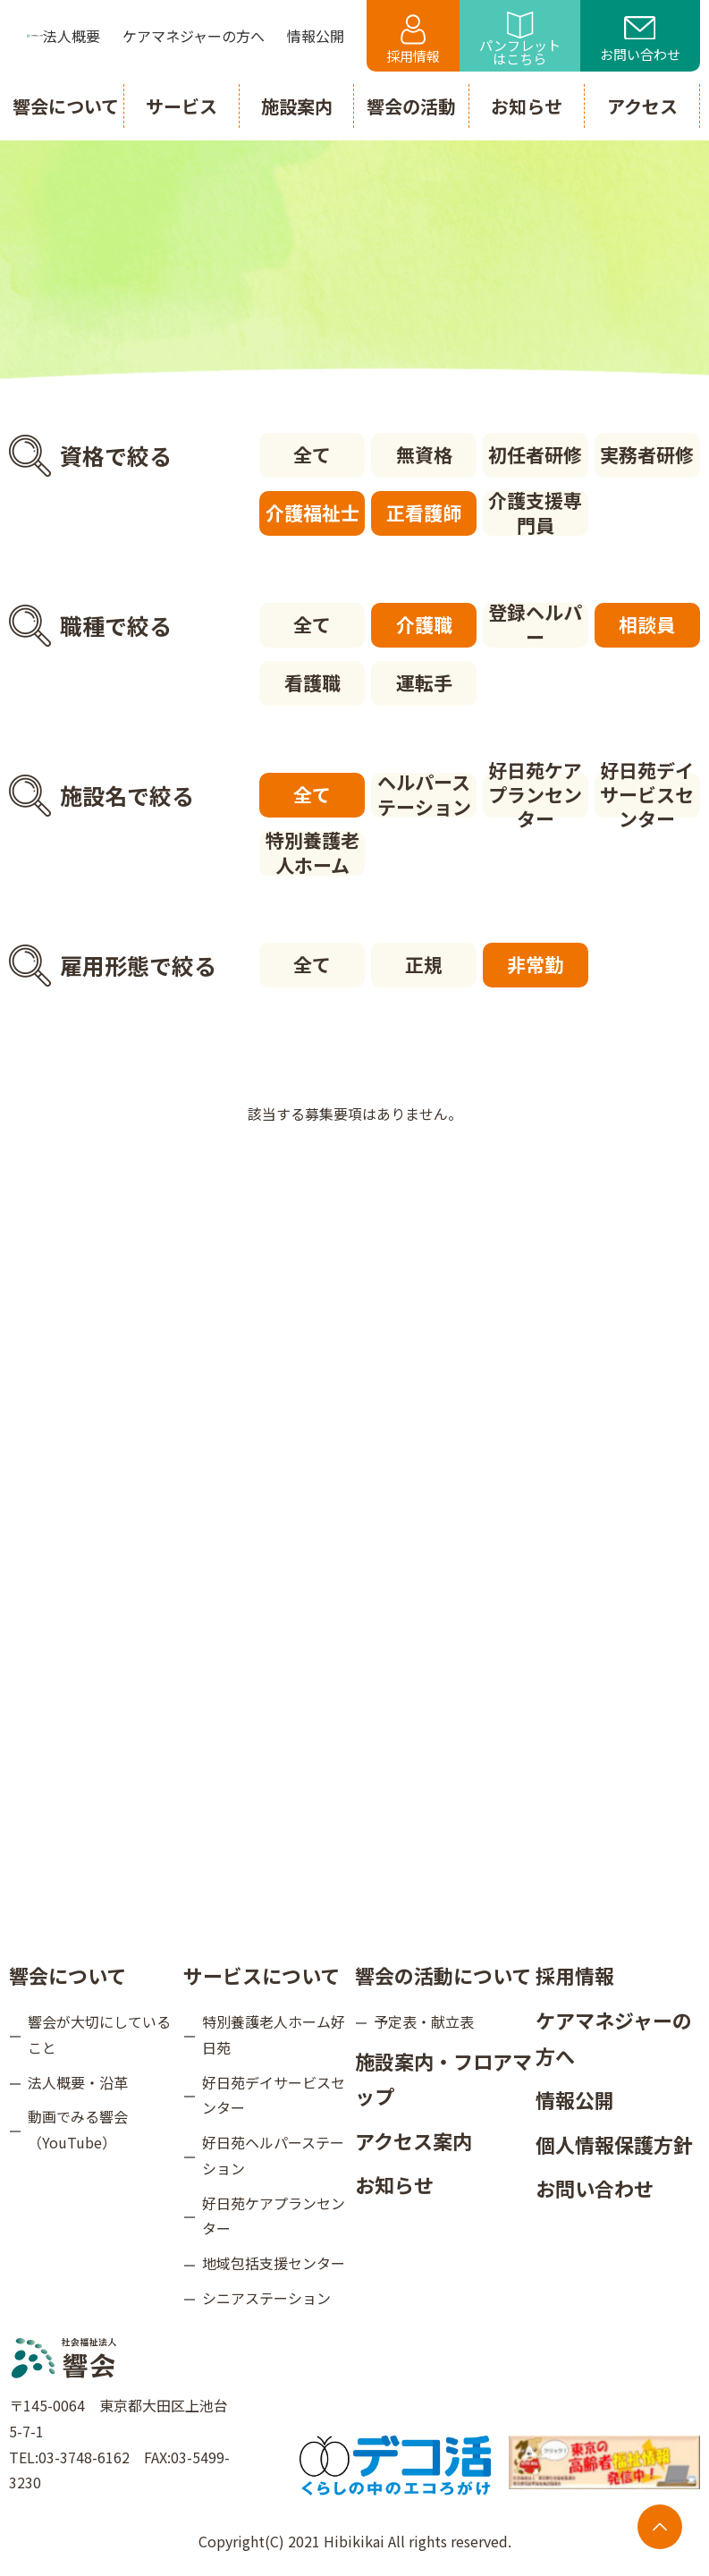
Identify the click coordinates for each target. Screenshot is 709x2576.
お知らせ (394, 2184)
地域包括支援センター (273, 2263)
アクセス (642, 106)
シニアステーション (266, 2298)
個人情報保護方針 (614, 2144)
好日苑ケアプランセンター (535, 795)
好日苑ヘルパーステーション (273, 2155)
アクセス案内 (413, 2140)
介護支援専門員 (535, 513)
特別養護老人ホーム (312, 853)
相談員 (647, 624)
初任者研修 (535, 454)
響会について (67, 1975)
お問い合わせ (640, 40)
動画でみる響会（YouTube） (78, 2129)
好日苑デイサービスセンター (647, 795)
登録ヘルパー (535, 625)
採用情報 (413, 39)
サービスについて (261, 1975)
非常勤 (535, 964)
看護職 (312, 682)
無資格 (424, 454)
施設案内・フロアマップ (443, 2078)
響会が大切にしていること (99, 2034)
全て (312, 454)
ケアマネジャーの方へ (614, 2037)
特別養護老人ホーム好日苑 (273, 2034)
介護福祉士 (312, 512)
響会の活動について (443, 1975)
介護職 (424, 624)
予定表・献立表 (424, 2021)
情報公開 (575, 2099)
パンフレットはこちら (520, 40)
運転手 (424, 682)
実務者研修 (647, 454)
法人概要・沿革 (78, 2082)
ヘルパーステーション (424, 795)
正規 (424, 964)
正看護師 (423, 512)
